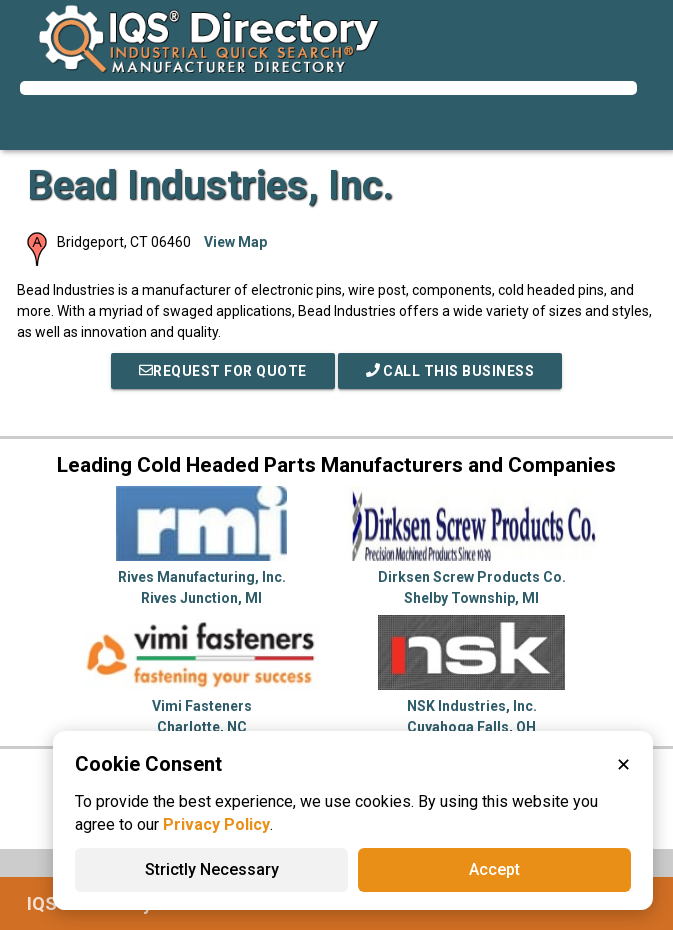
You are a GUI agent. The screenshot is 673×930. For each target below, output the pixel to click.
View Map (235, 242)
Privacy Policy (216, 824)
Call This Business (450, 371)
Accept (494, 869)
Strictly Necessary (212, 869)
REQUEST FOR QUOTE (223, 371)
